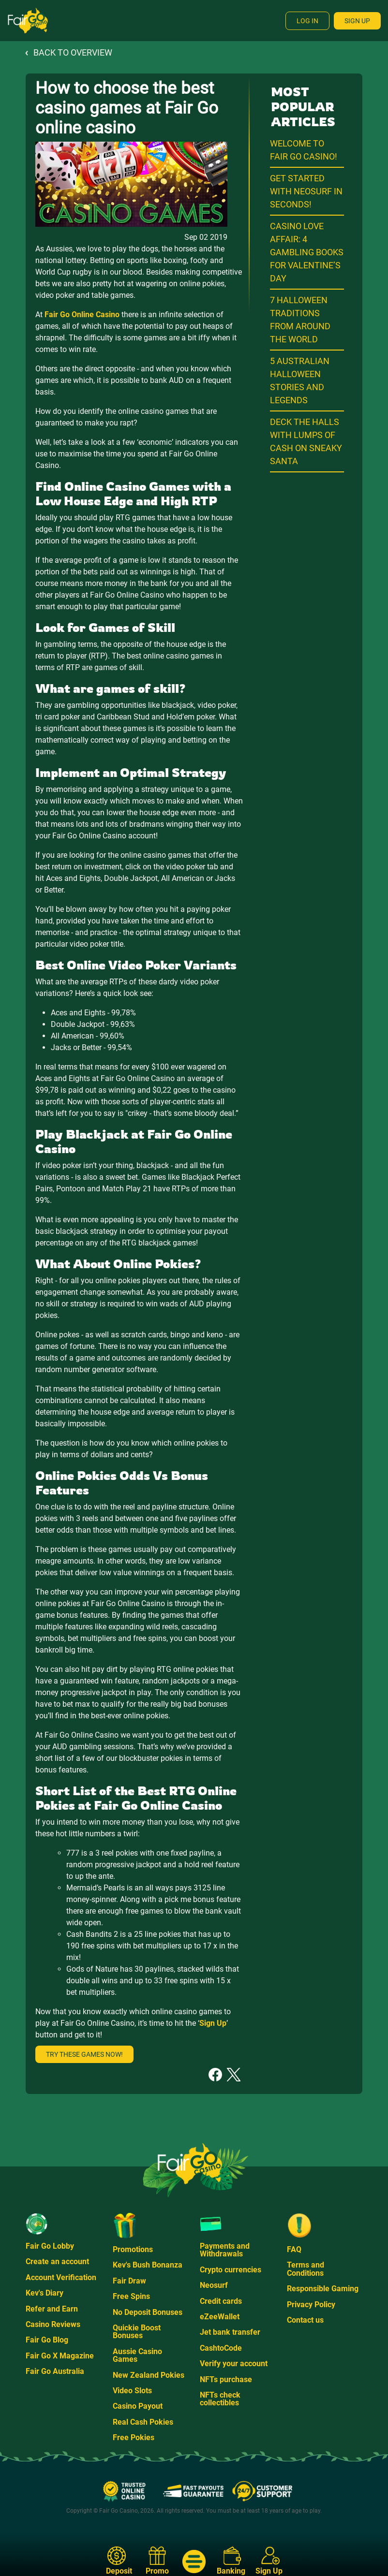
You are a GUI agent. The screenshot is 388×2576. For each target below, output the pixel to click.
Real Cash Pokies (143, 2422)
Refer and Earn (52, 2308)
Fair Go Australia (55, 2371)
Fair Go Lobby (50, 2246)
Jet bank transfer (230, 2332)
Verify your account (234, 2363)
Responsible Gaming (322, 2288)
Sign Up (357, 21)
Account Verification (61, 2277)
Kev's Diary (44, 2293)
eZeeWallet (219, 2316)
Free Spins (131, 2296)
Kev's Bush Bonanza (147, 2264)
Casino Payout (138, 2406)
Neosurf (214, 2285)
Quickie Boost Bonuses (137, 2331)
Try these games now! (84, 2054)
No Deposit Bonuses (147, 2312)
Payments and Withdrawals (225, 2249)
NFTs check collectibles (220, 2398)
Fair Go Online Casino (82, 314)
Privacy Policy (311, 2304)
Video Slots (132, 2390)
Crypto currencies (230, 2269)
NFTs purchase (226, 2379)
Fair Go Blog (47, 2339)
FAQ (294, 2249)
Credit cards (221, 2301)
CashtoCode (221, 2348)
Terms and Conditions (305, 2268)
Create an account (57, 2261)
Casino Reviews (53, 2324)
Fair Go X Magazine (60, 2355)
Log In (307, 21)
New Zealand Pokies (148, 2375)
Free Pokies (133, 2437)
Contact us (305, 2320)
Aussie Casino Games (137, 2355)
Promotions (133, 2249)
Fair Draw (129, 2280)
